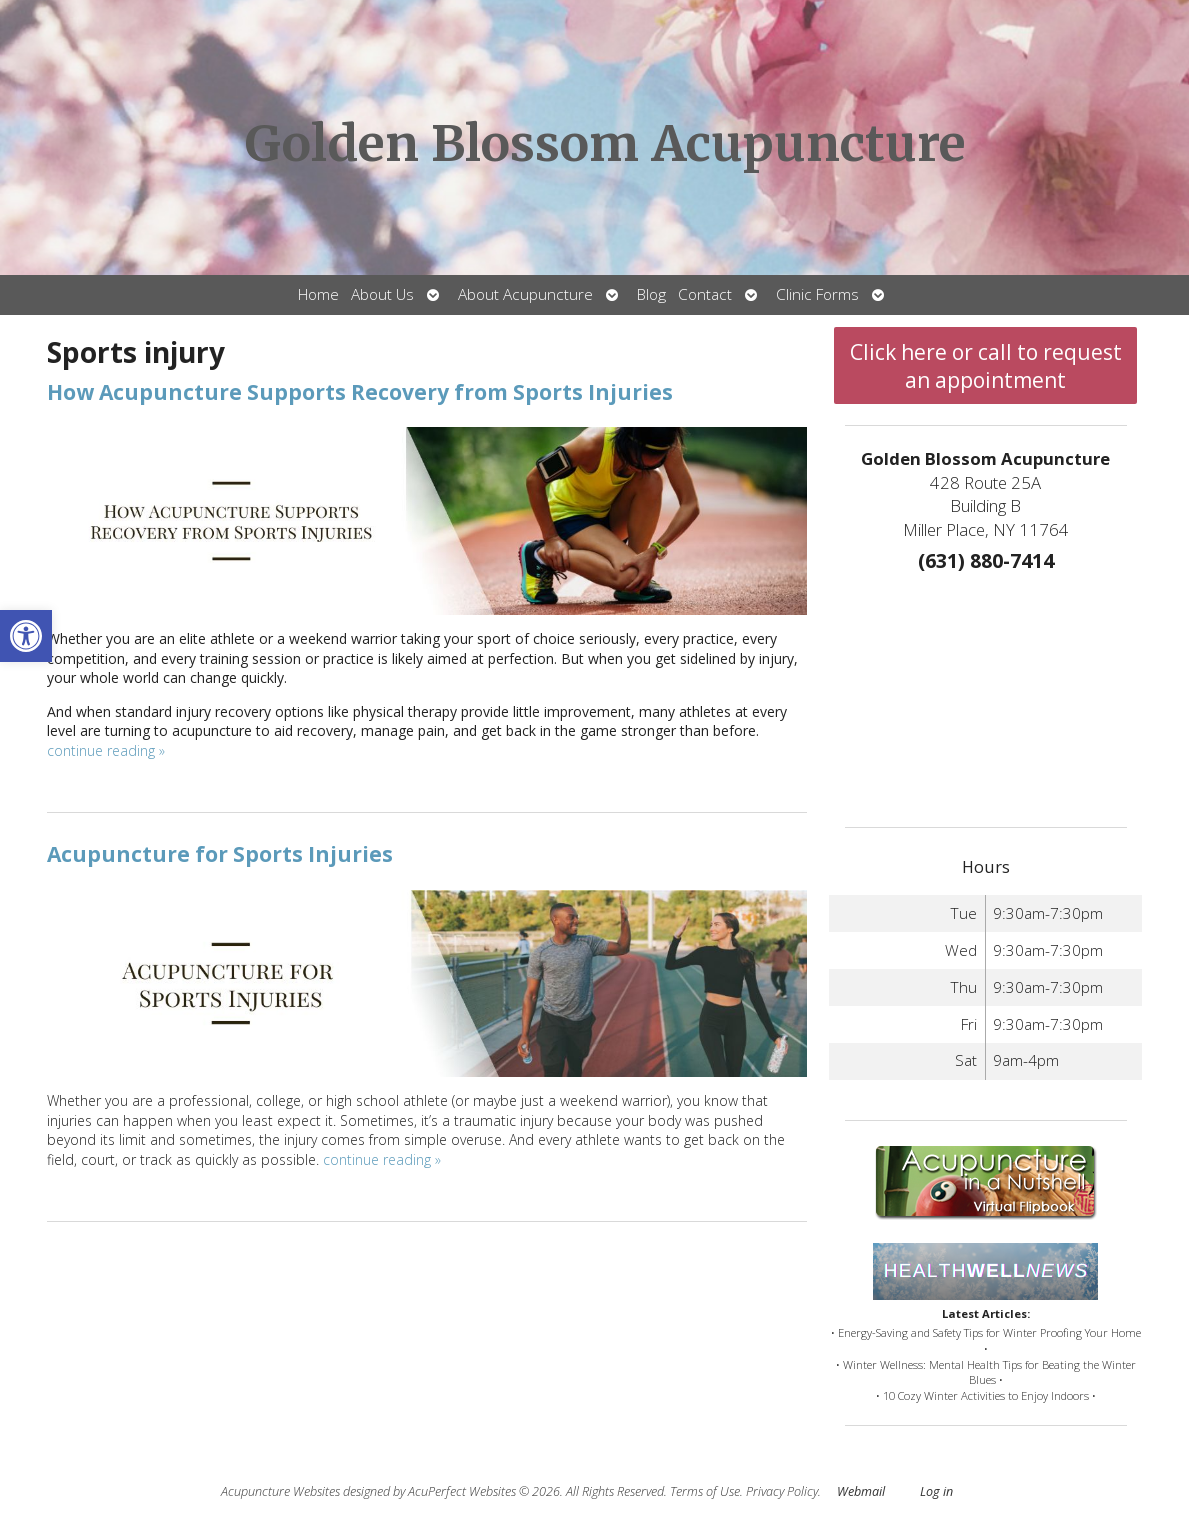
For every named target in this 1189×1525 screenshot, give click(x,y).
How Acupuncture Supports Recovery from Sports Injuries (360, 392)
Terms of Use (705, 1491)
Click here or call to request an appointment (986, 366)
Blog (651, 294)
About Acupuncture (525, 294)
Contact (705, 294)
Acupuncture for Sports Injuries (220, 854)
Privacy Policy (782, 1491)
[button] (26, 636)
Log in (936, 1491)
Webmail (861, 1491)
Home (318, 294)
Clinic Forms (817, 294)
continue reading (106, 750)
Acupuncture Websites (280, 1491)
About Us (382, 294)
